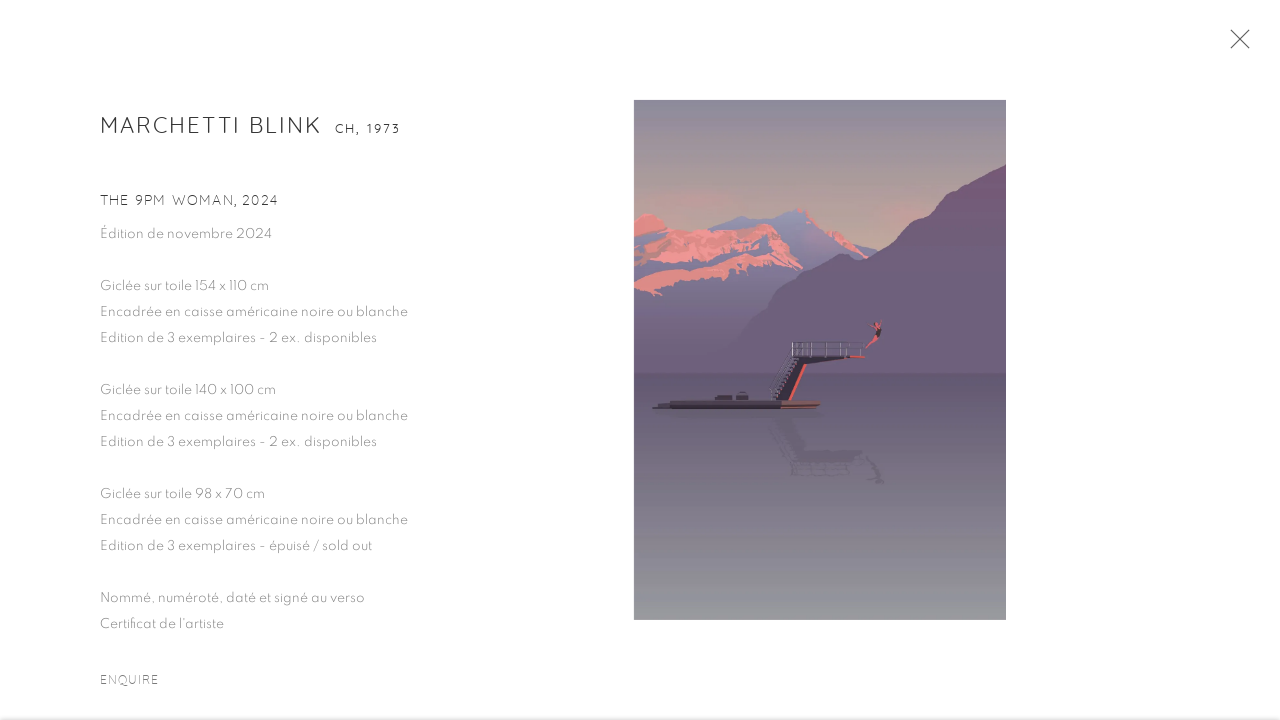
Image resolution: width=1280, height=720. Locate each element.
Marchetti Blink (211, 131)
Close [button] (1240, 45)
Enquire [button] (130, 685)
